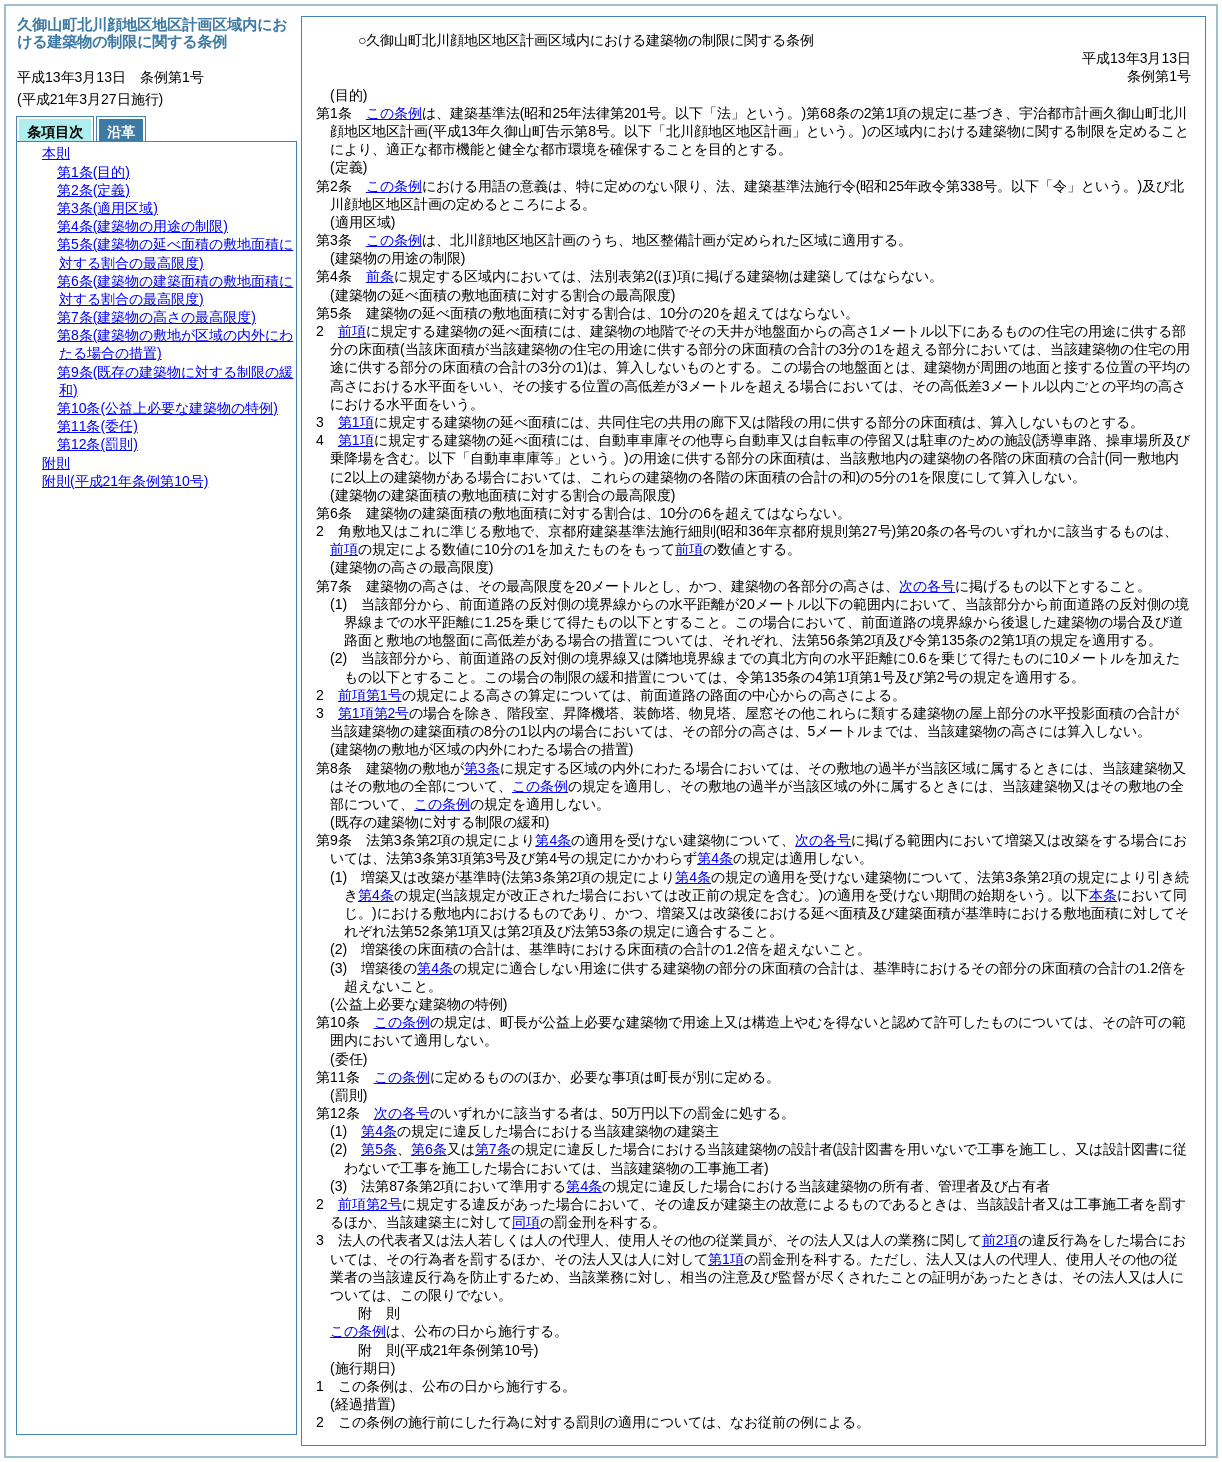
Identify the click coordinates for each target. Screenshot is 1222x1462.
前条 (380, 276)
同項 (526, 1222)
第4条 (553, 840)
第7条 (493, 1149)
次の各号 (927, 586)
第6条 (429, 1149)
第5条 (379, 1149)
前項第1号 (370, 695)
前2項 (1000, 1240)
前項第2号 (370, 1204)
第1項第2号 (374, 713)
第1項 (356, 422)
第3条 (482, 768)
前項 (352, 331)
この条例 (394, 113)
